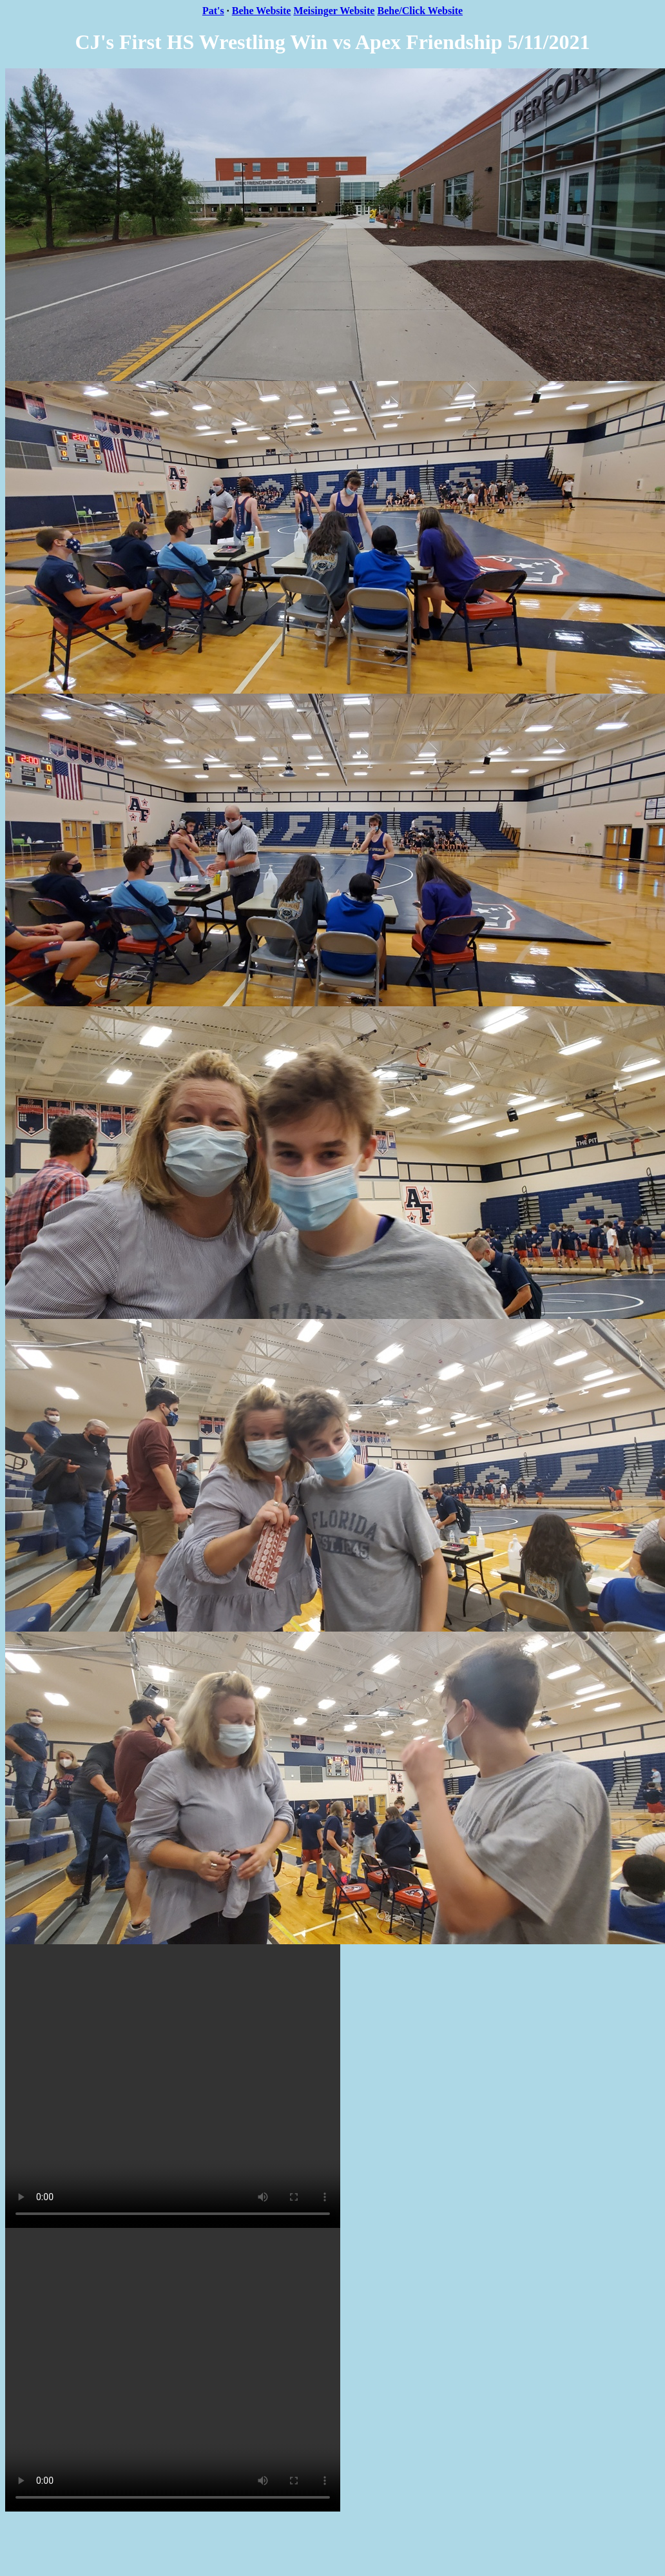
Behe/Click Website (420, 10)
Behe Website (261, 10)
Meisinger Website (333, 10)
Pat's (213, 10)
